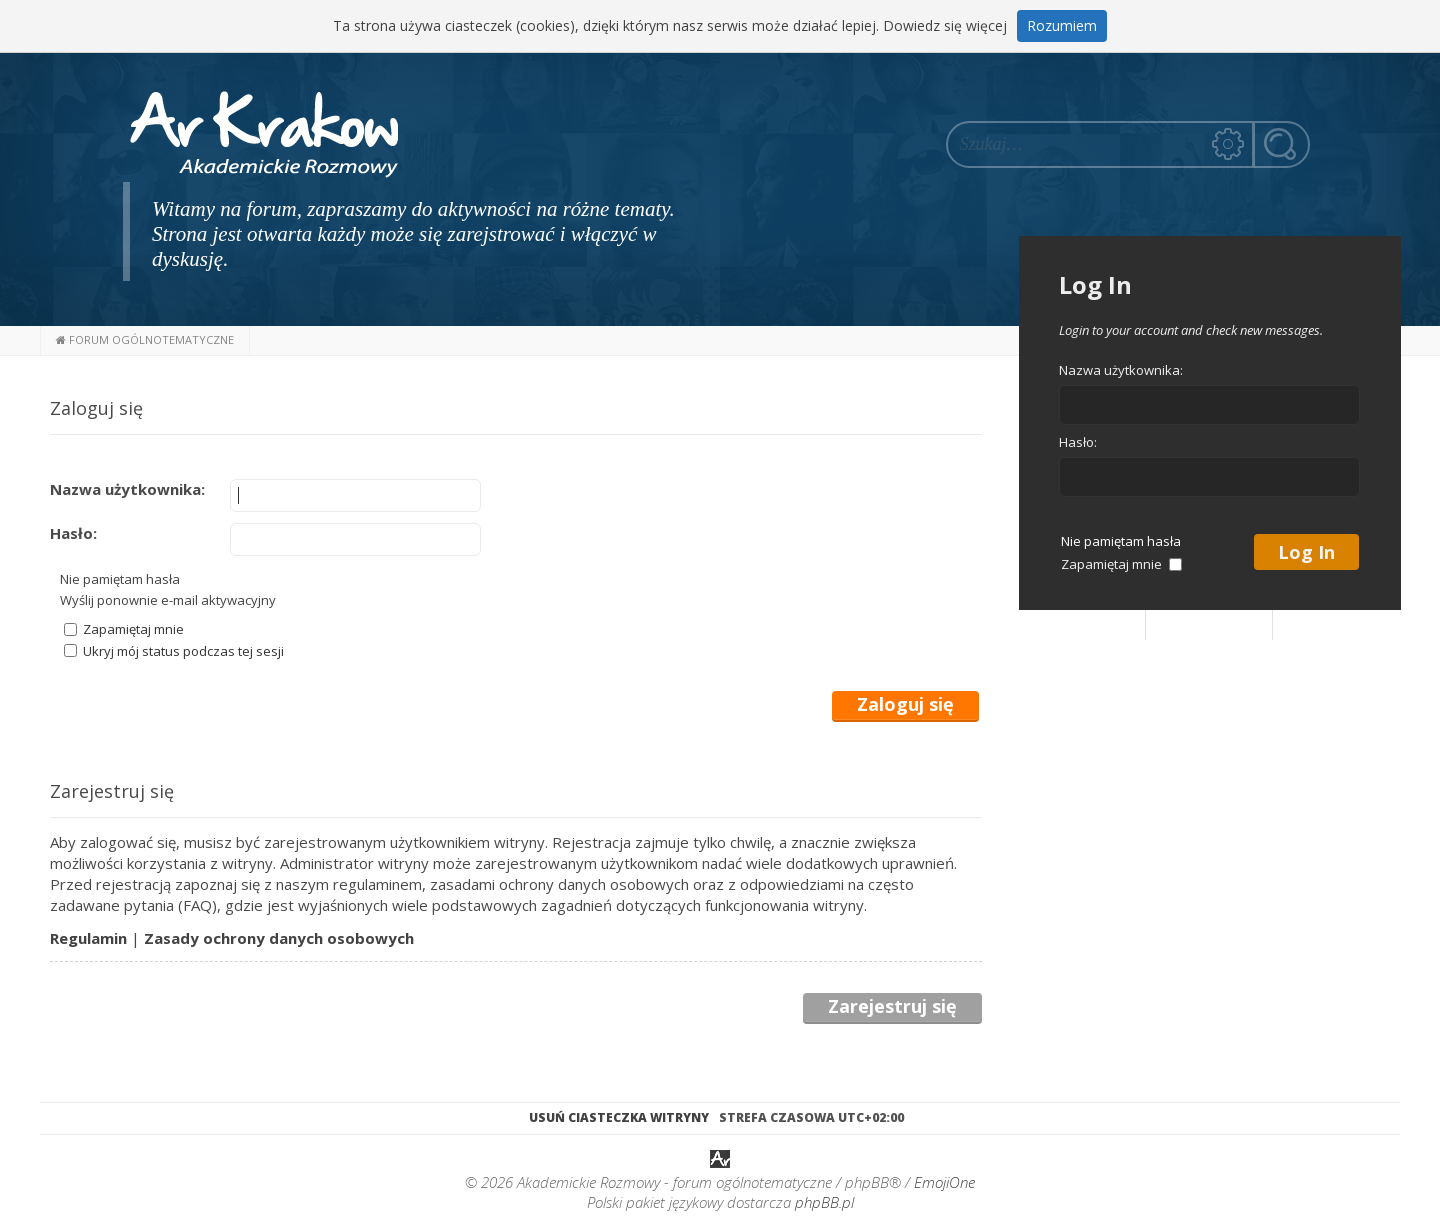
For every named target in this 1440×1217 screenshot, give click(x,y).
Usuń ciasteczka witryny (619, 1117)
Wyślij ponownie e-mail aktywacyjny (168, 600)
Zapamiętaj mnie (124, 629)
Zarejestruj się (892, 1007)
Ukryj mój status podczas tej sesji (174, 651)
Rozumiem (1062, 25)
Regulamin (88, 938)
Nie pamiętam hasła (120, 579)
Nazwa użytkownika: (127, 489)
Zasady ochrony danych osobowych (279, 938)
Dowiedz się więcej (945, 25)
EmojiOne (944, 1182)
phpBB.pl (824, 1202)
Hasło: (73, 533)
